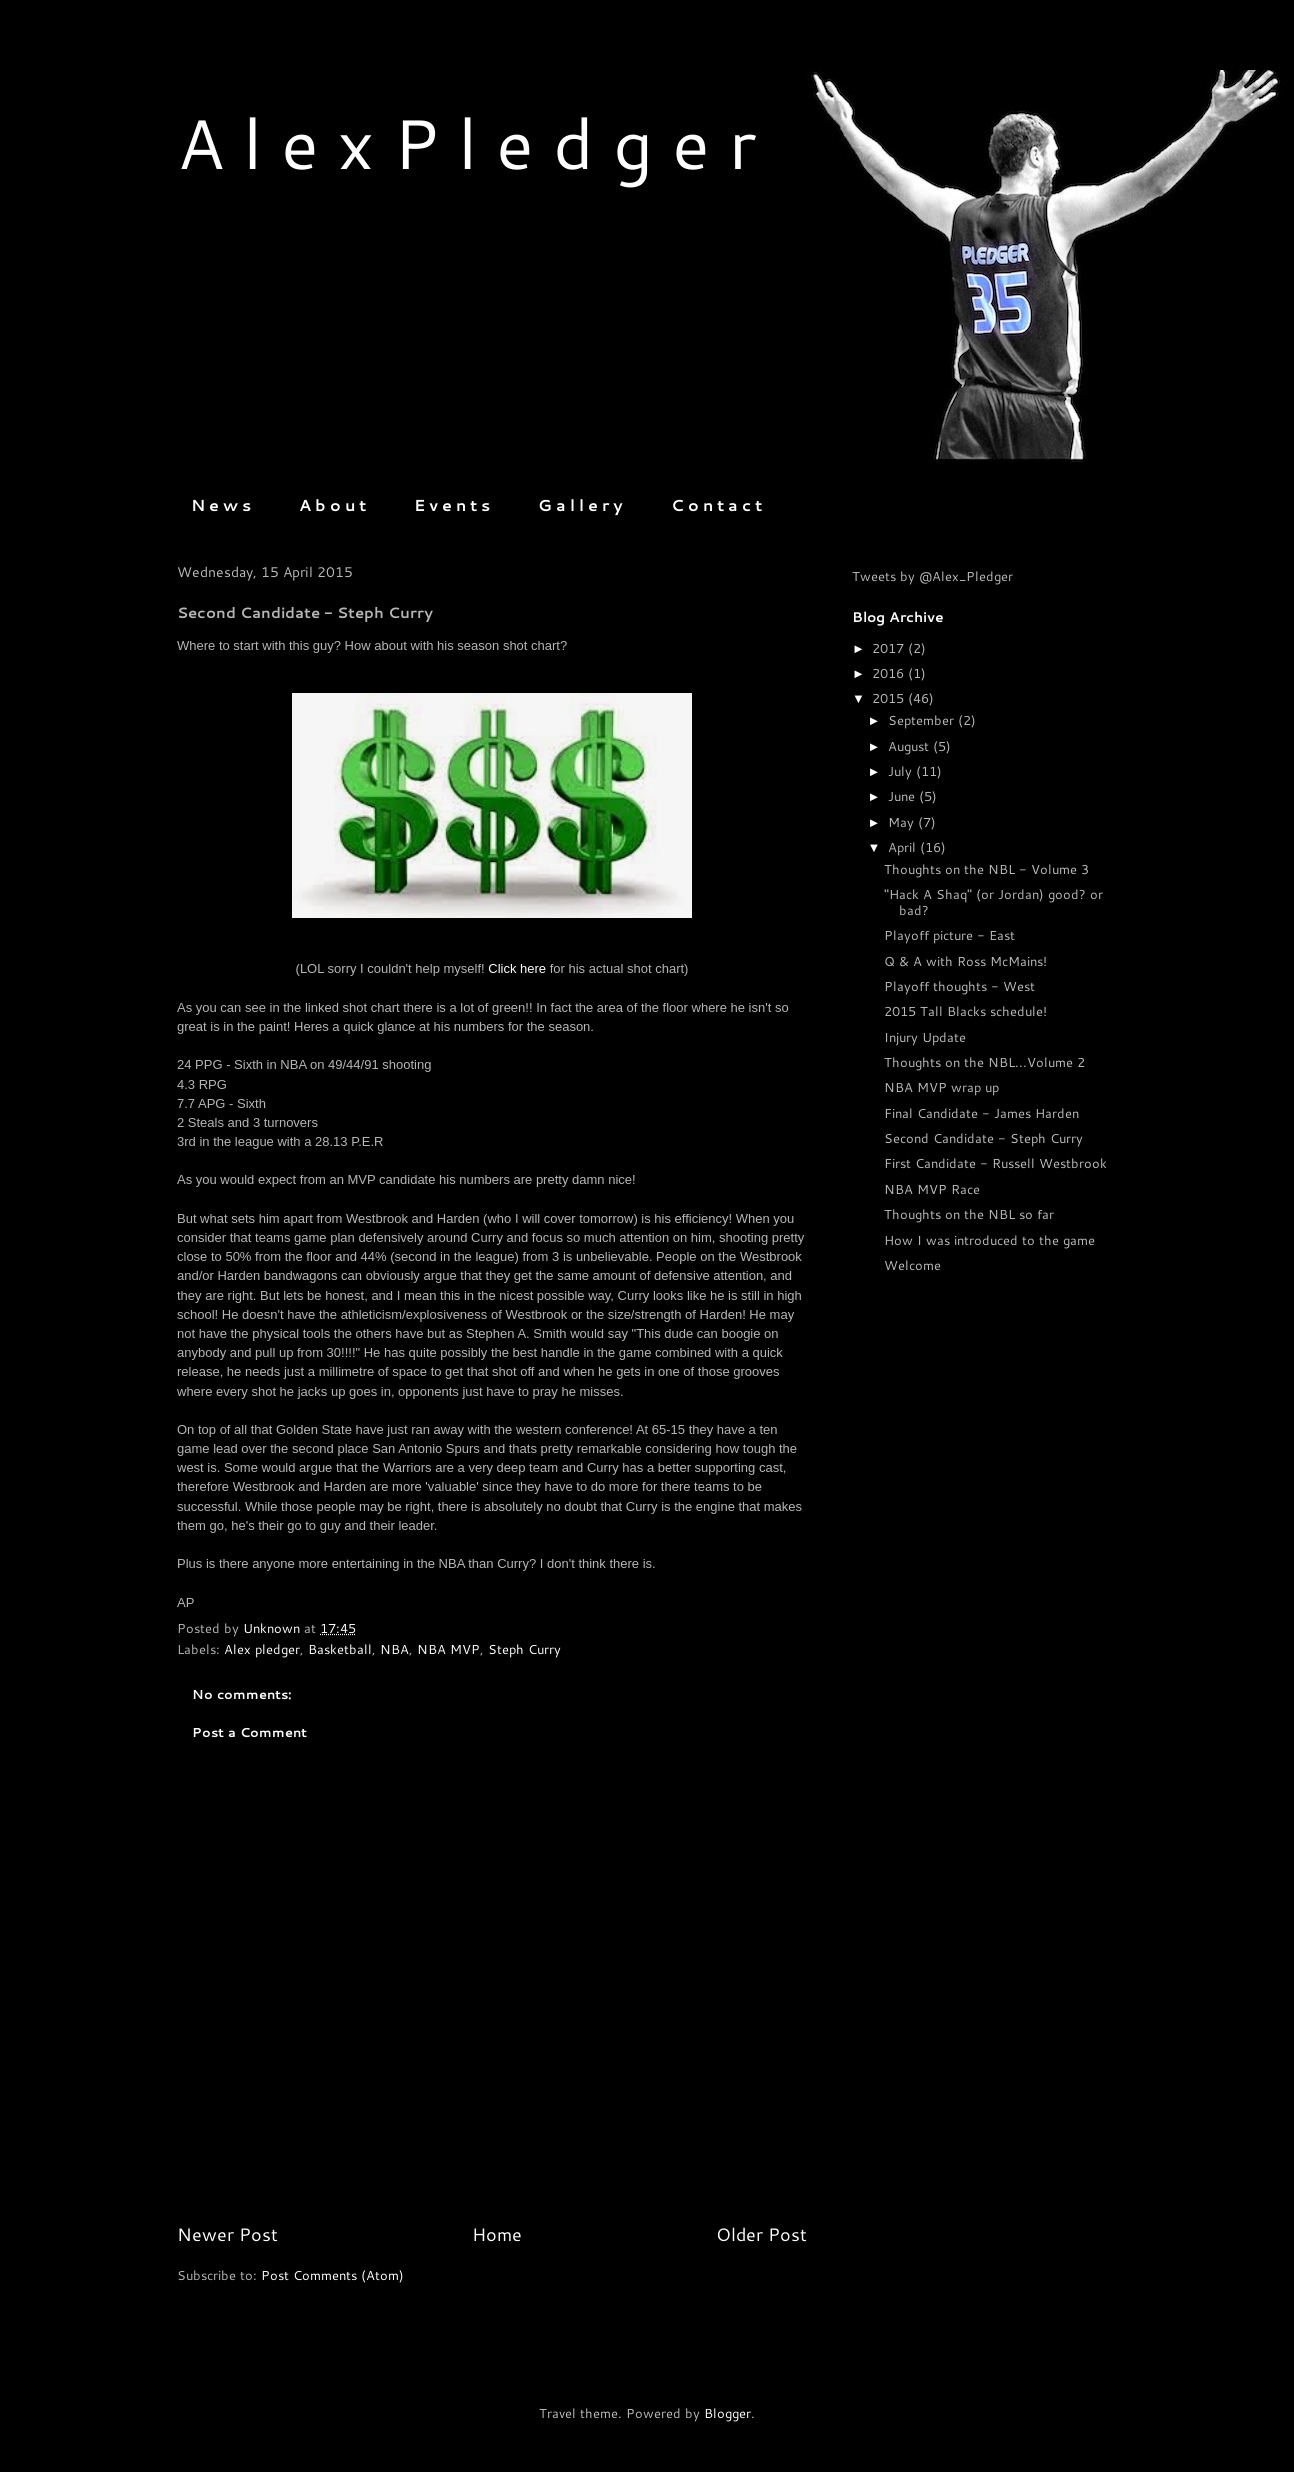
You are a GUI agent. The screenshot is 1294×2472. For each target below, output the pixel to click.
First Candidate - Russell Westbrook (995, 1163)
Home (497, 2234)
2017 (890, 648)
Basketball (340, 1649)
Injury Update (925, 1037)
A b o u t (332, 504)
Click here (517, 968)
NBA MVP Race (932, 1189)
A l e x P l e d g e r (466, 142)
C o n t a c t (716, 504)
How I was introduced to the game (989, 1240)
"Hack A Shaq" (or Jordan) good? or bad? (993, 902)
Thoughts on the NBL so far (969, 1214)
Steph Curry (524, 1649)
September (923, 720)
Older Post (761, 2234)
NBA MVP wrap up (941, 1087)
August (910, 746)
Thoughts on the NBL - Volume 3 (986, 869)
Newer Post (227, 2234)
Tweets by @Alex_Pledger (932, 576)
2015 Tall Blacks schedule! (965, 1011)
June (903, 796)
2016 (890, 673)
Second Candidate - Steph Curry (983, 1138)
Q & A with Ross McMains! (965, 961)
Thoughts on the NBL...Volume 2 (984, 1062)
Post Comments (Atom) (332, 2275)
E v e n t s (452, 504)
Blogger (727, 2413)
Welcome (912, 1265)
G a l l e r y (580, 504)
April (904, 847)
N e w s (221, 504)
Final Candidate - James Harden (981, 1113)
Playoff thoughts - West (959, 986)
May (903, 822)
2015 (890, 698)
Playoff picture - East (949, 935)
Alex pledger (262, 1649)
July (902, 771)
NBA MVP (448, 1649)
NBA (394, 1649)
